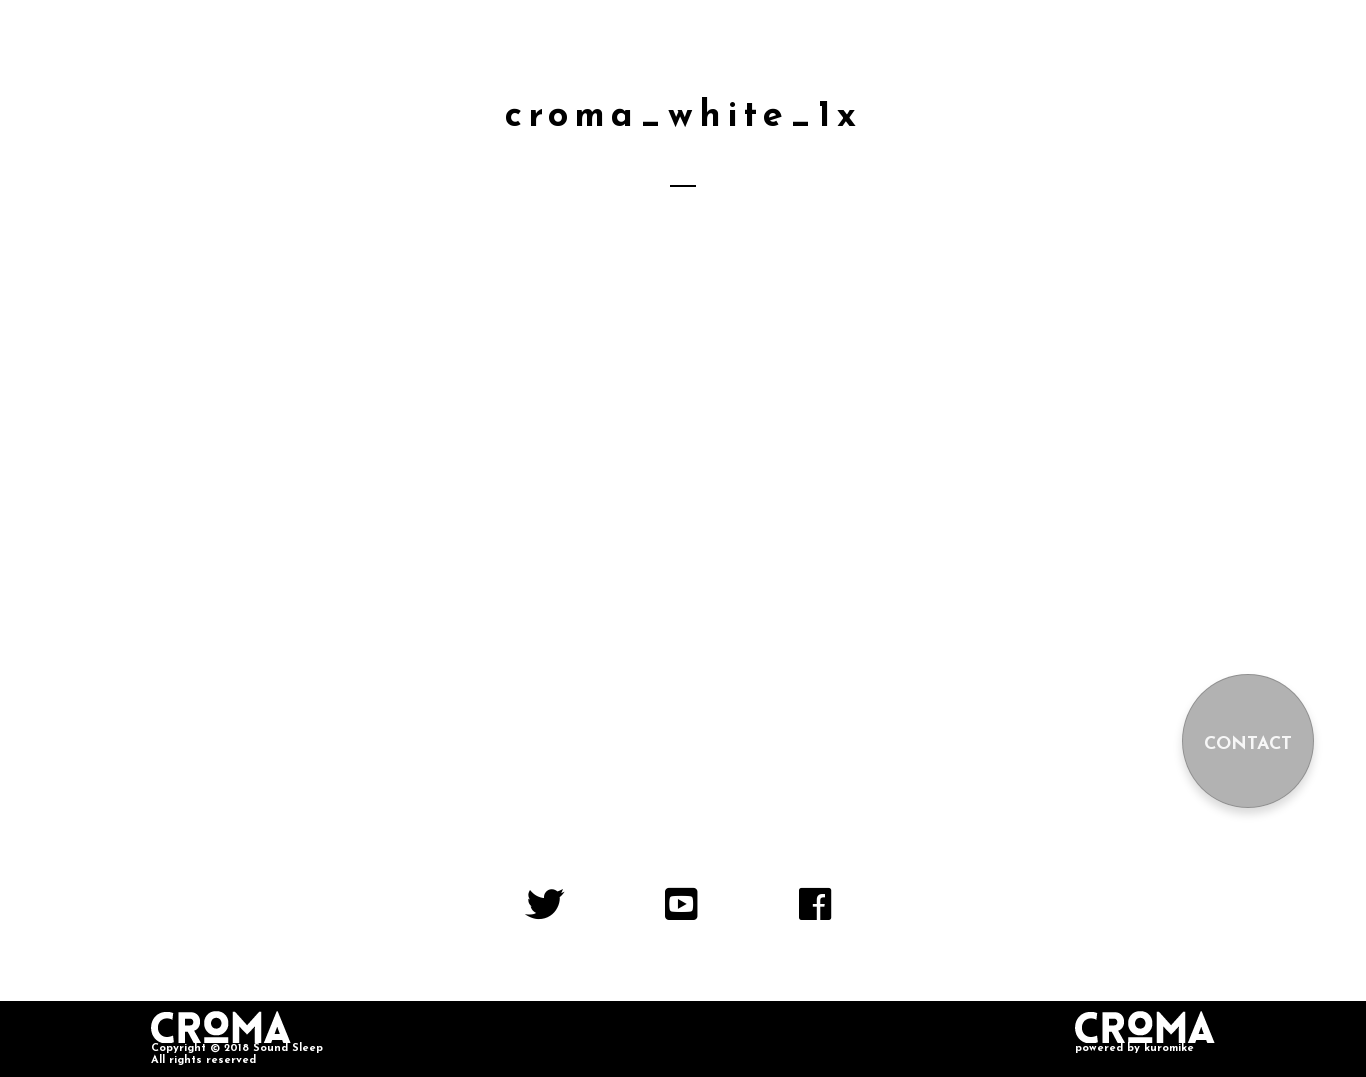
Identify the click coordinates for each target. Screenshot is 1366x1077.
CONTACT (1248, 744)
